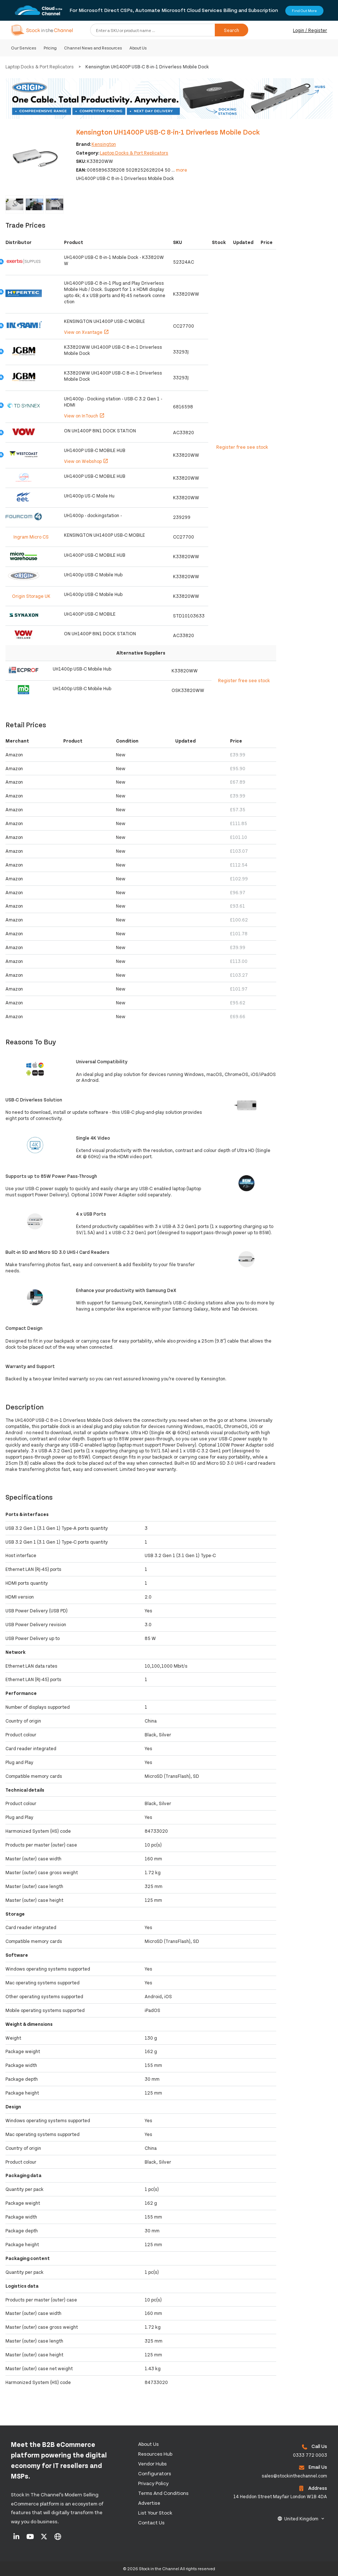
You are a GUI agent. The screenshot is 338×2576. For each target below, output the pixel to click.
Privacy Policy (153, 2483)
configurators (154, 2473)
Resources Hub (155, 2454)
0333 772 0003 (310, 2455)
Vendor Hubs (152, 2463)
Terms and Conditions (163, 2493)
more (181, 170)
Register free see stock (242, 447)
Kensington (104, 144)
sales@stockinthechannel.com (294, 2476)
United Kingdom (301, 2518)
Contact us (151, 2522)
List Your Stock (155, 2512)
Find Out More (304, 10)
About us (148, 2444)
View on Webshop (86, 461)
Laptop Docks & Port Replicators (39, 66)
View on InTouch (84, 416)
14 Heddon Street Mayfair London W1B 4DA (280, 2496)
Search (231, 30)
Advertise (149, 2503)
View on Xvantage (86, 332)
